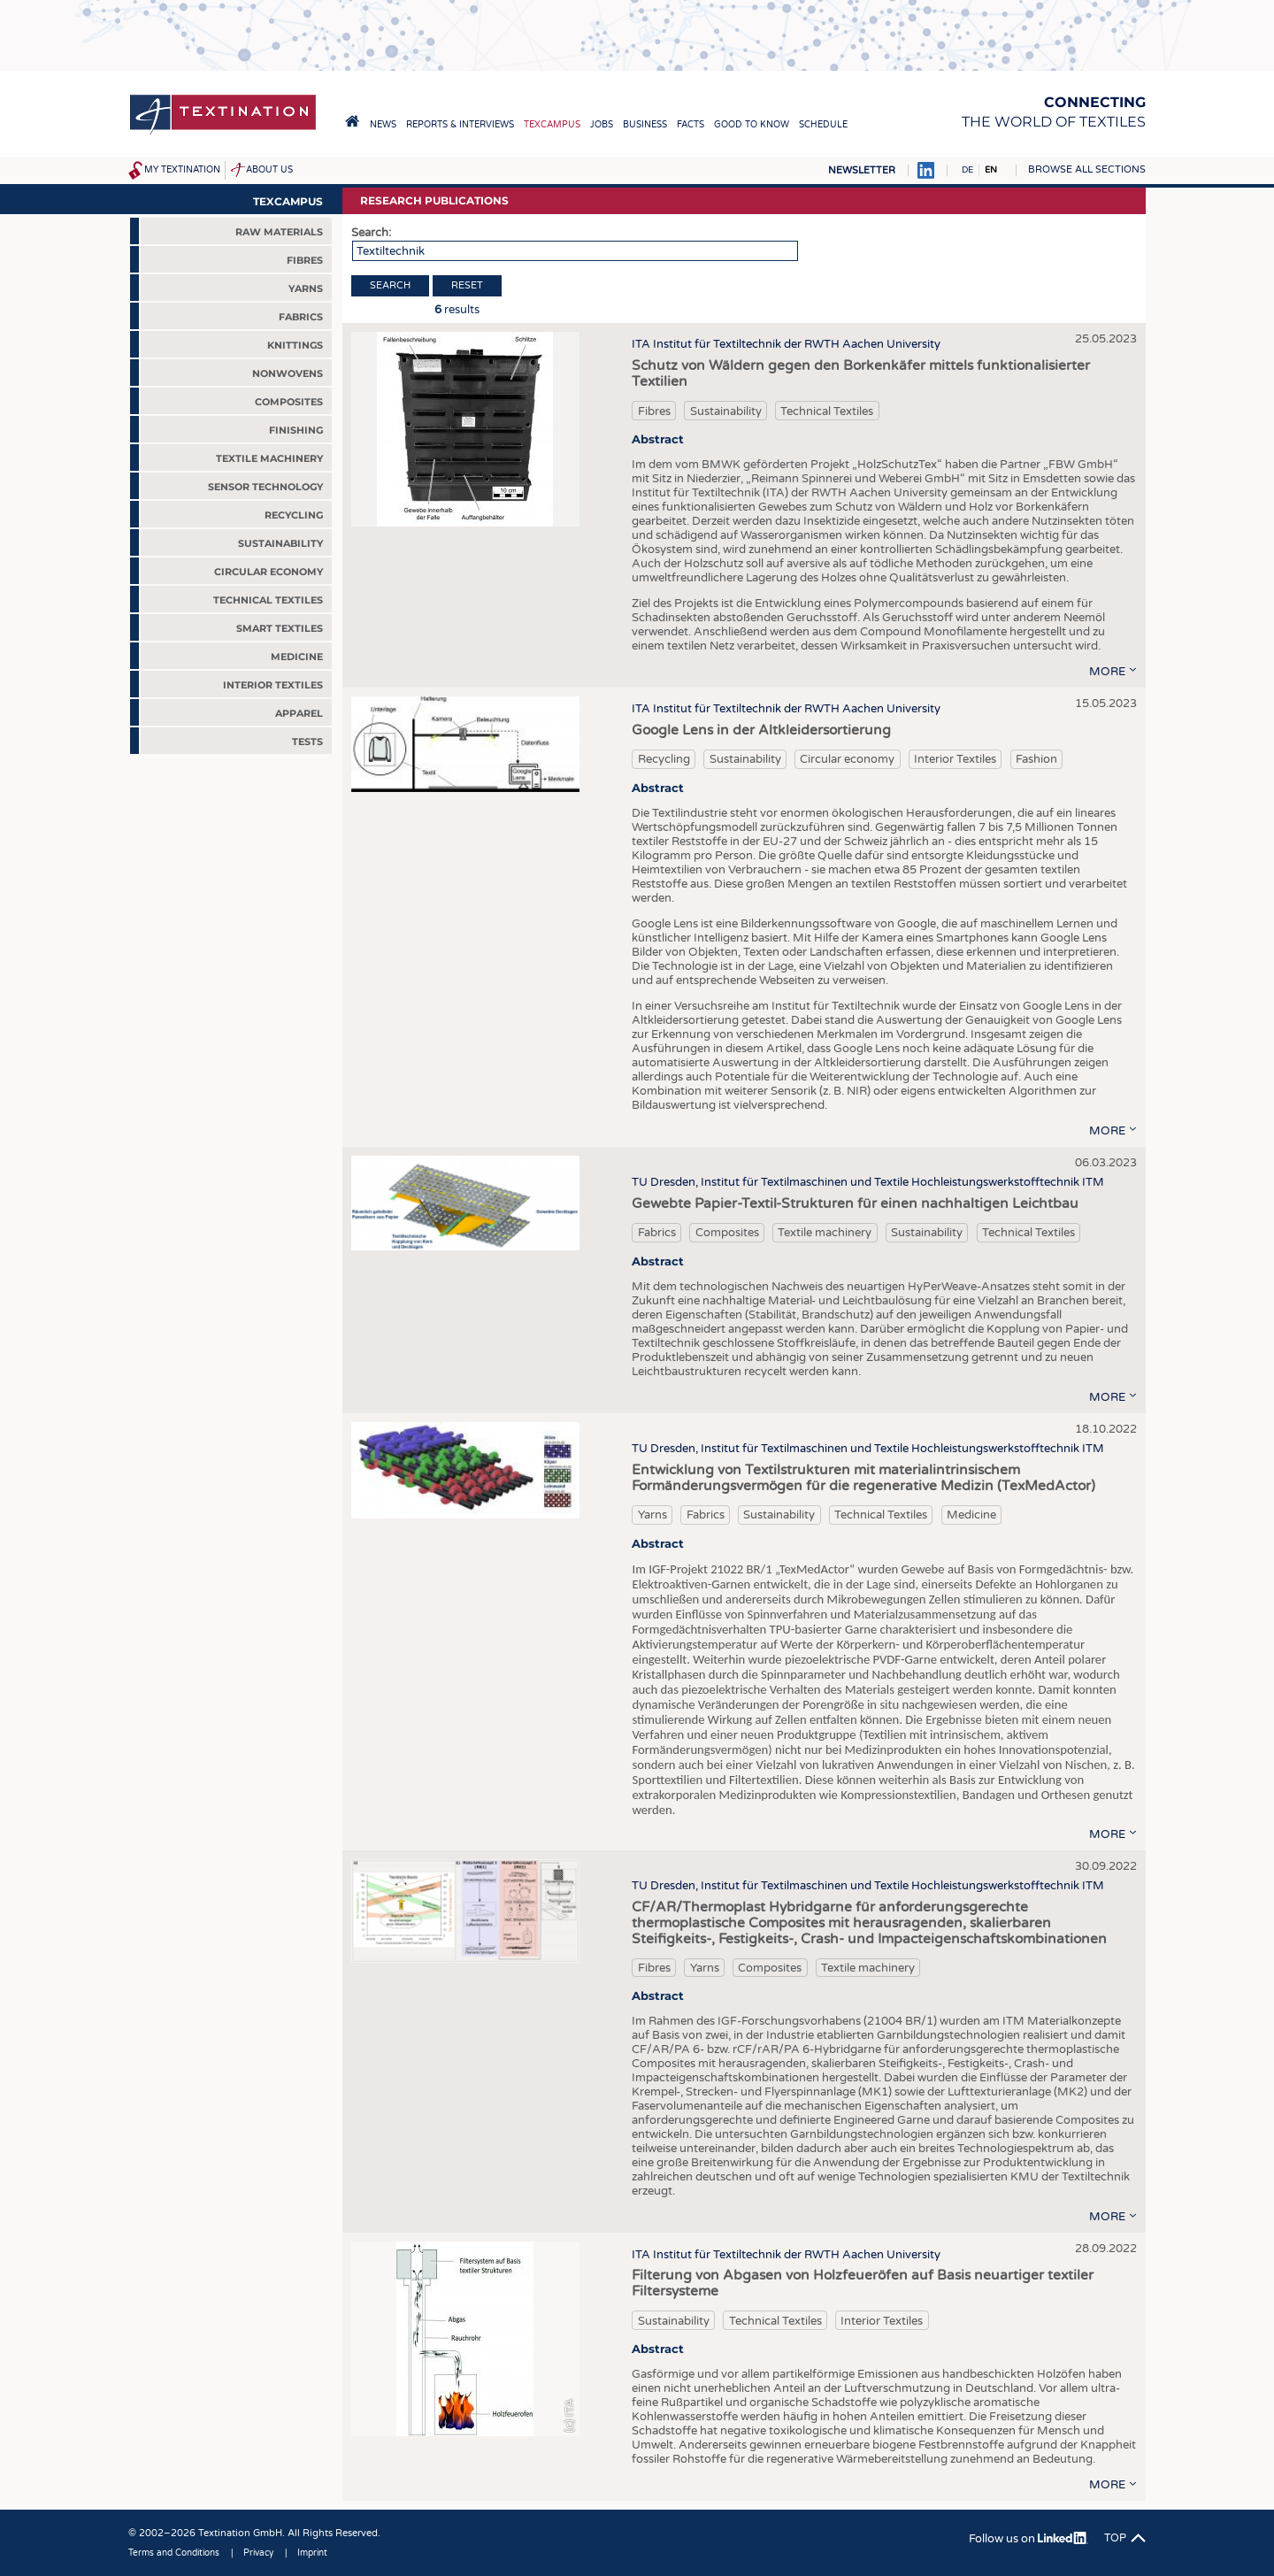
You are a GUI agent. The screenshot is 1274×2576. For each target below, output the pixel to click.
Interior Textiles (955, 759)
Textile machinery (824, 1233)
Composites (727, 1233)
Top (1115, 2538)
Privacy (258, 2553)
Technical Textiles (826, 411)
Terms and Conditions (173, 2553)
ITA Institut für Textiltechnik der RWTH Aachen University (786, 344)
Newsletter (861, 170)
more (1107, 672)
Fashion (1036, 759)
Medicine (971, 1515)
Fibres (654, 411)
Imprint (312, 2553)
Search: (371, 233)
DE (967, 170)
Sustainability (726, 411)
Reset (467, 285)
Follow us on (1028, 2539)
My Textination (182, 170)
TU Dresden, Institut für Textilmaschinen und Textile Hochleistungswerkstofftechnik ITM (868, 1182)
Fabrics (657, 1233)
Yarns (652, 1515)
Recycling (664, 759)
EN (991, 170)
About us (269, 170)
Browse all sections (1087, 169)
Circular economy (847, 759)
